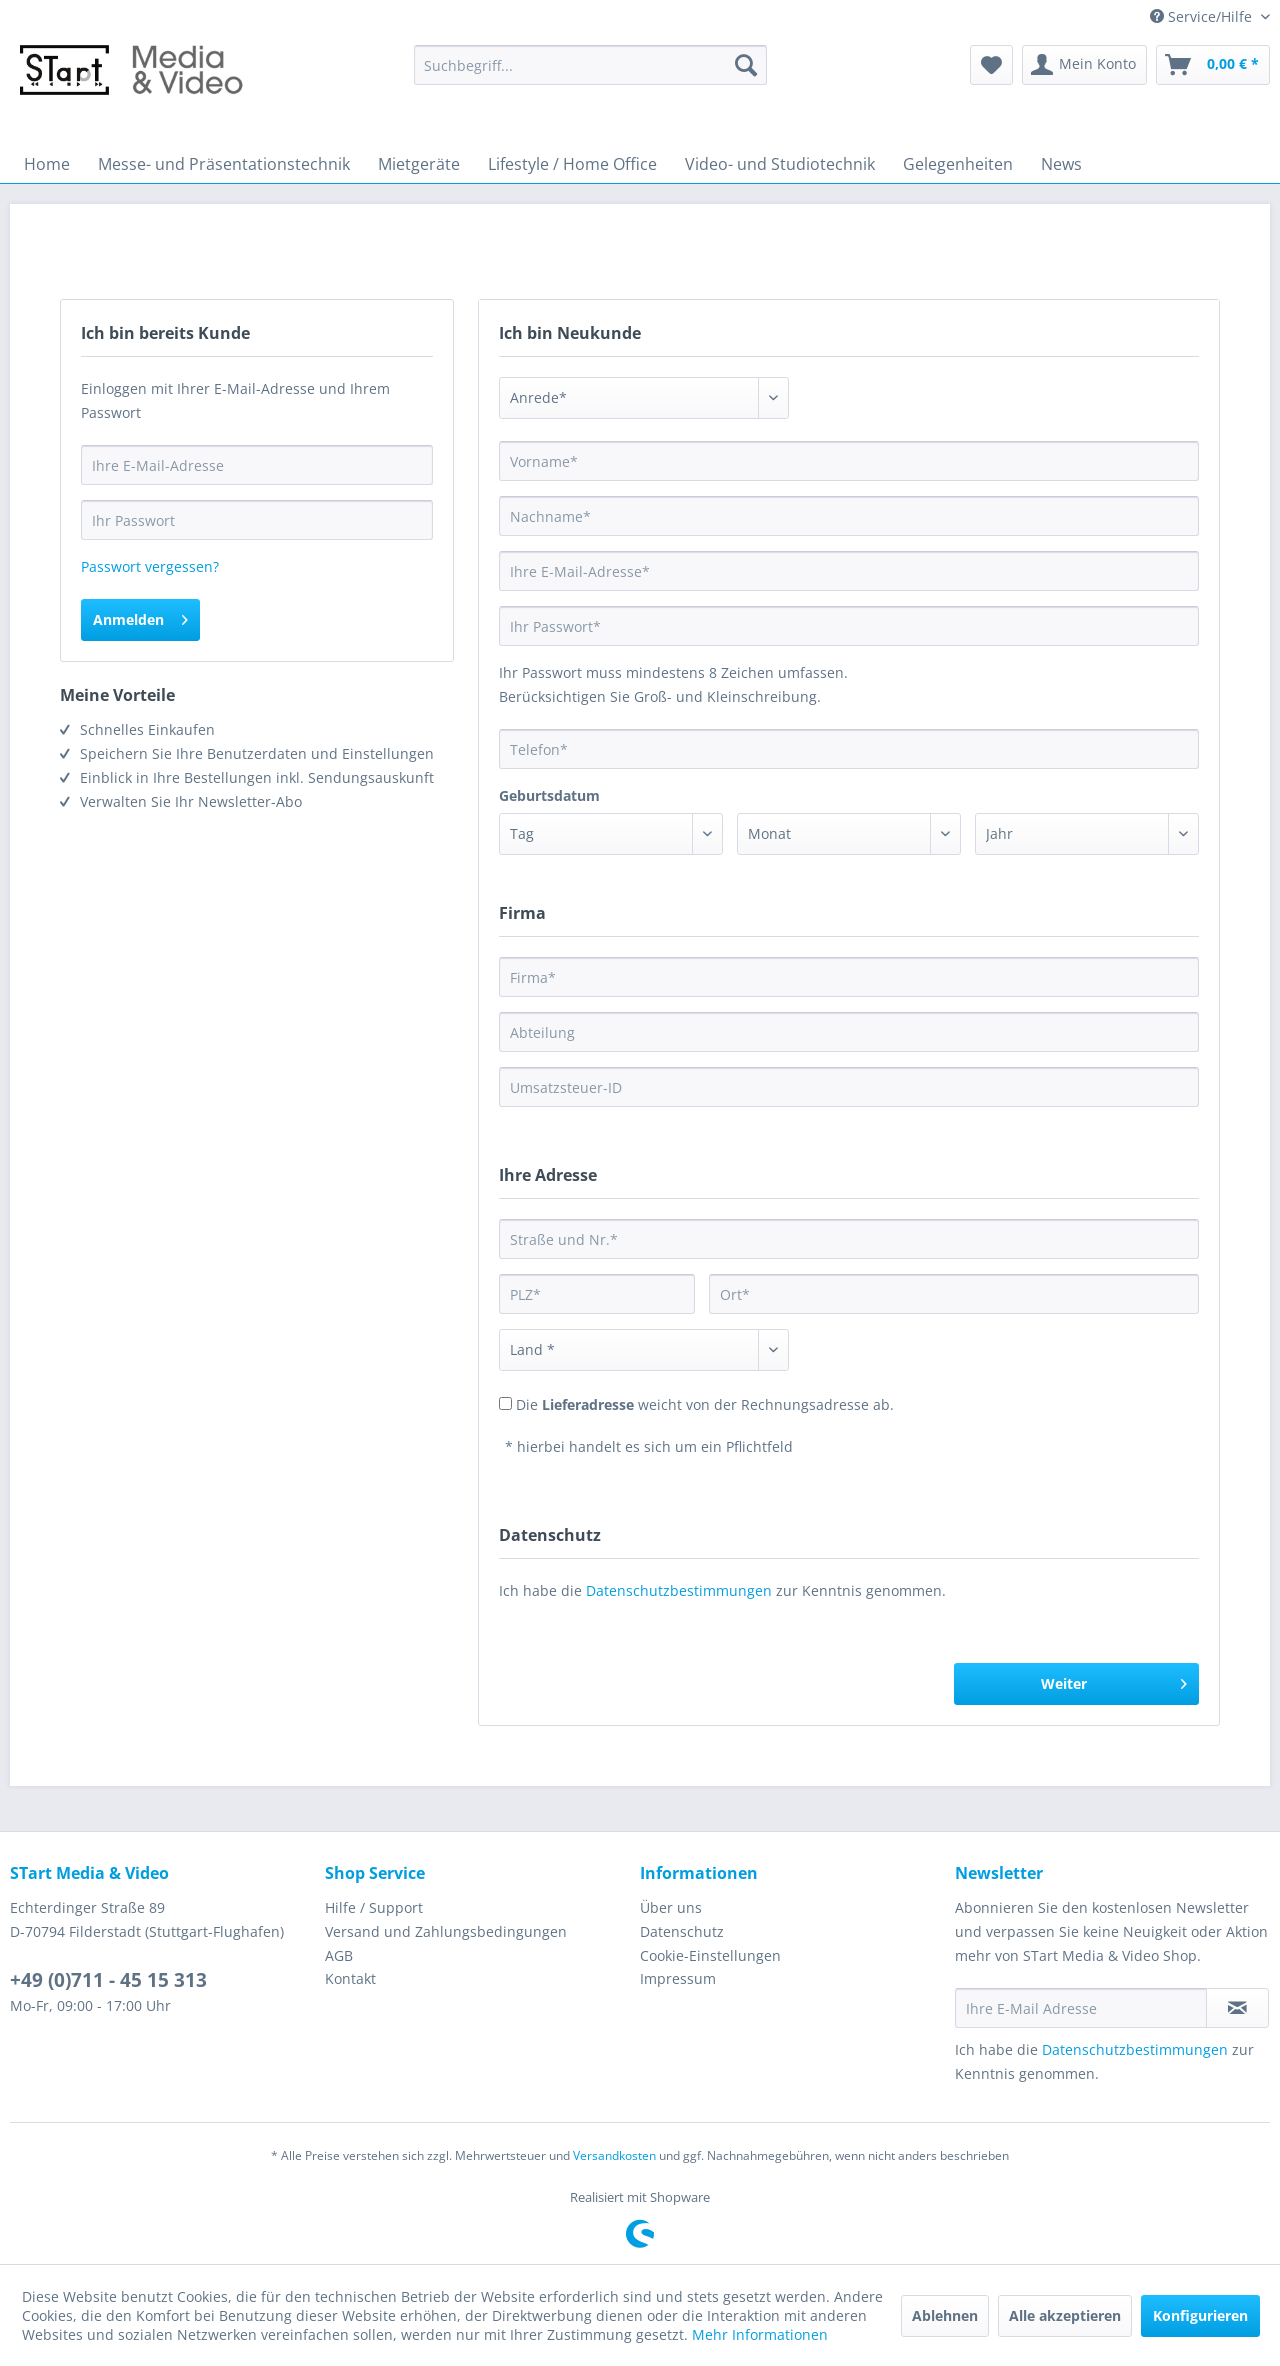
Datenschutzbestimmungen (679, 1590)
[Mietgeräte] (419, 164)
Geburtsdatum (549, 795)
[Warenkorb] (1213, 65)
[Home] (47, 164)
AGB (339, 1955)
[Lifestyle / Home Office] (572, 164)
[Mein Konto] (1084, 65)
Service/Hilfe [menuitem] (1203, 16)
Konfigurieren (1200, 2315)
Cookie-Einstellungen (710, 1955)
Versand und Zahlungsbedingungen (446, 1931)
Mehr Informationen (760, 2334)
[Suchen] (746, 65)
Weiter (1114, 1680)
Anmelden (140, 616)
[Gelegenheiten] (958, 164)
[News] (1061, 164)
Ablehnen (945, 2315)
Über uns (671, 1907)
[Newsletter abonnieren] (1237, 2008)
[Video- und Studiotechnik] (780, 164)
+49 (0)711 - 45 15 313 (108, 1980)
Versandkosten (614, 2155)
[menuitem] (590, 65)
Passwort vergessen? (150, 566)
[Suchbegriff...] (590, 65)
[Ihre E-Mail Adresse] (1081, 2008)
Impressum (678, 1978)
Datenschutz (682, 1931)
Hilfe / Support (374, 1907)
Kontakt (350, 1978)
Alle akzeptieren (1065, 2315)
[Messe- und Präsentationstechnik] (224, 164)
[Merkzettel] (991, 65)
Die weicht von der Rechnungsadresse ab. (705, 1404)
